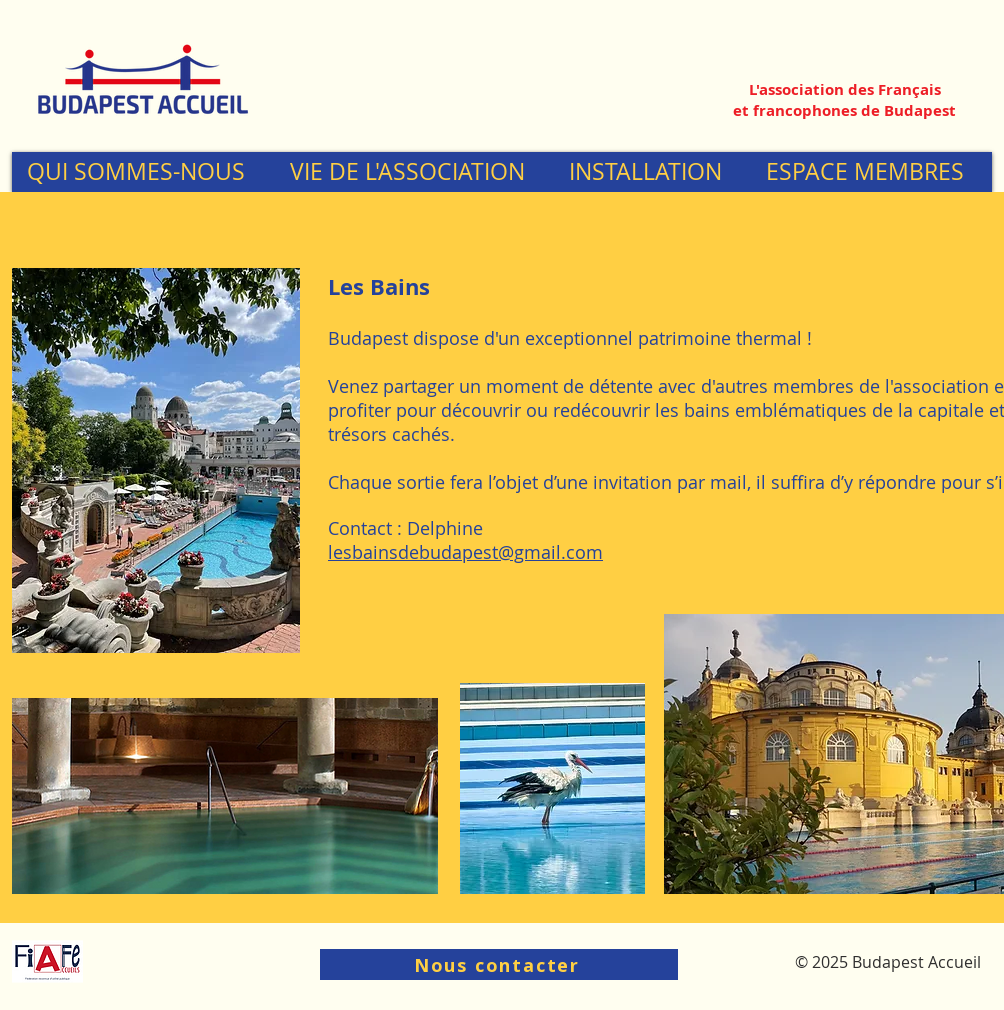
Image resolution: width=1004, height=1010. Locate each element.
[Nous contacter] (499, 964)
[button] (143, 172)
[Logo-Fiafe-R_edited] (47, 961)
